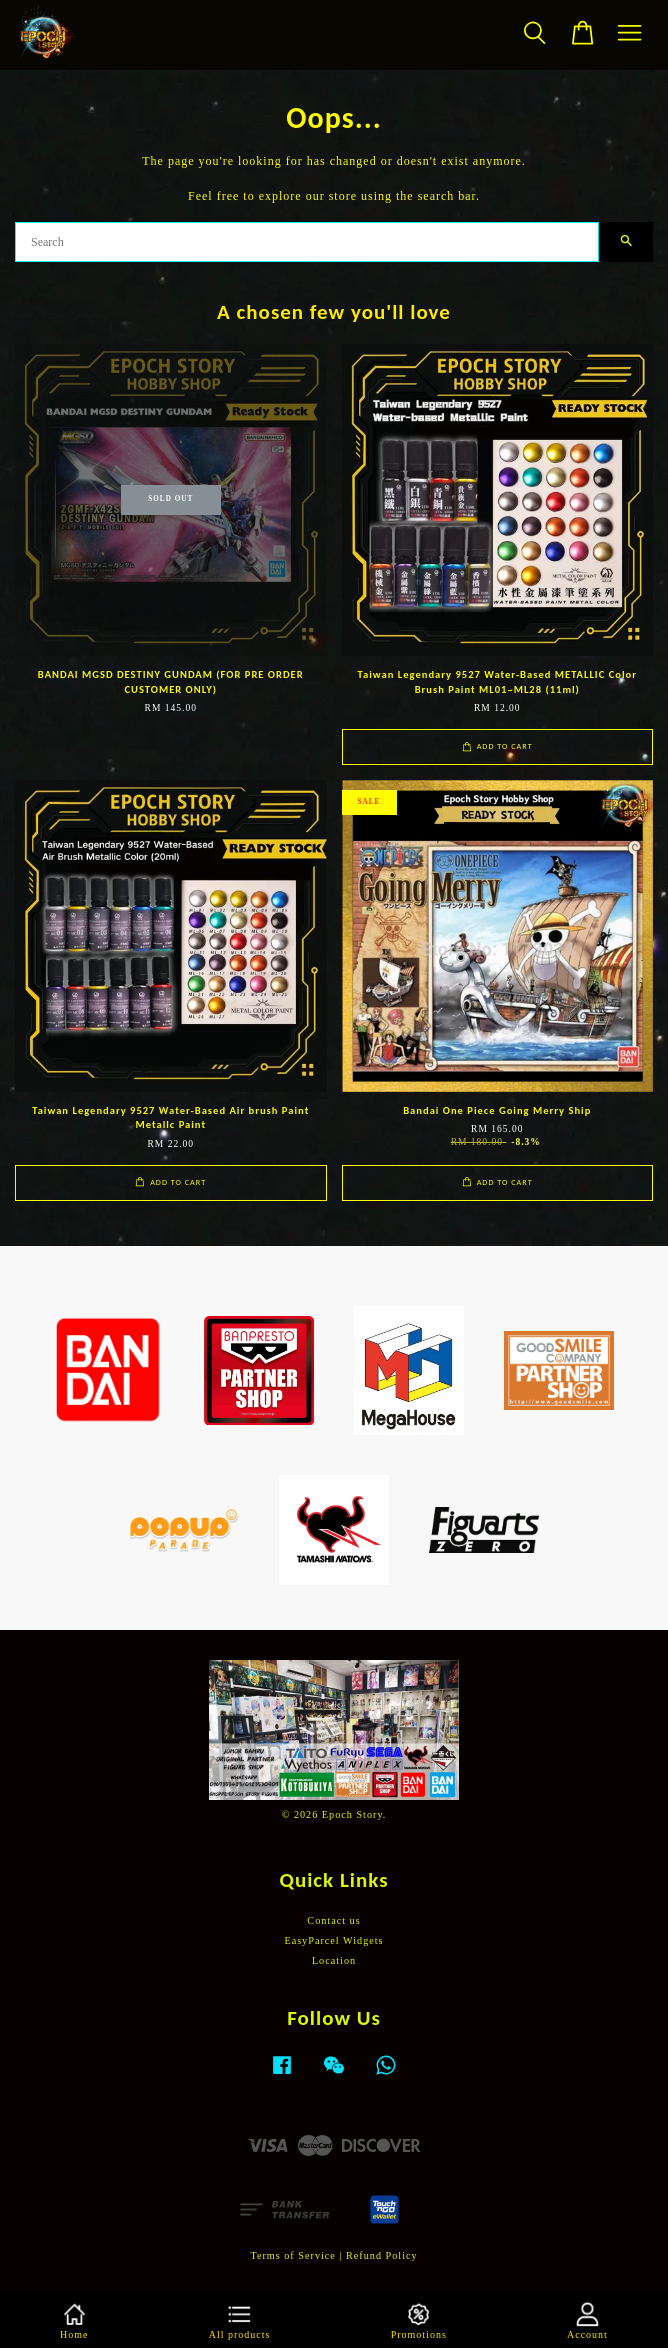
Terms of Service (292, 2255)
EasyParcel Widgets (333, 1940)
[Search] (307, 242)
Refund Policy (382, 2255)
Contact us (333, 1920)
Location (334, 1960)
